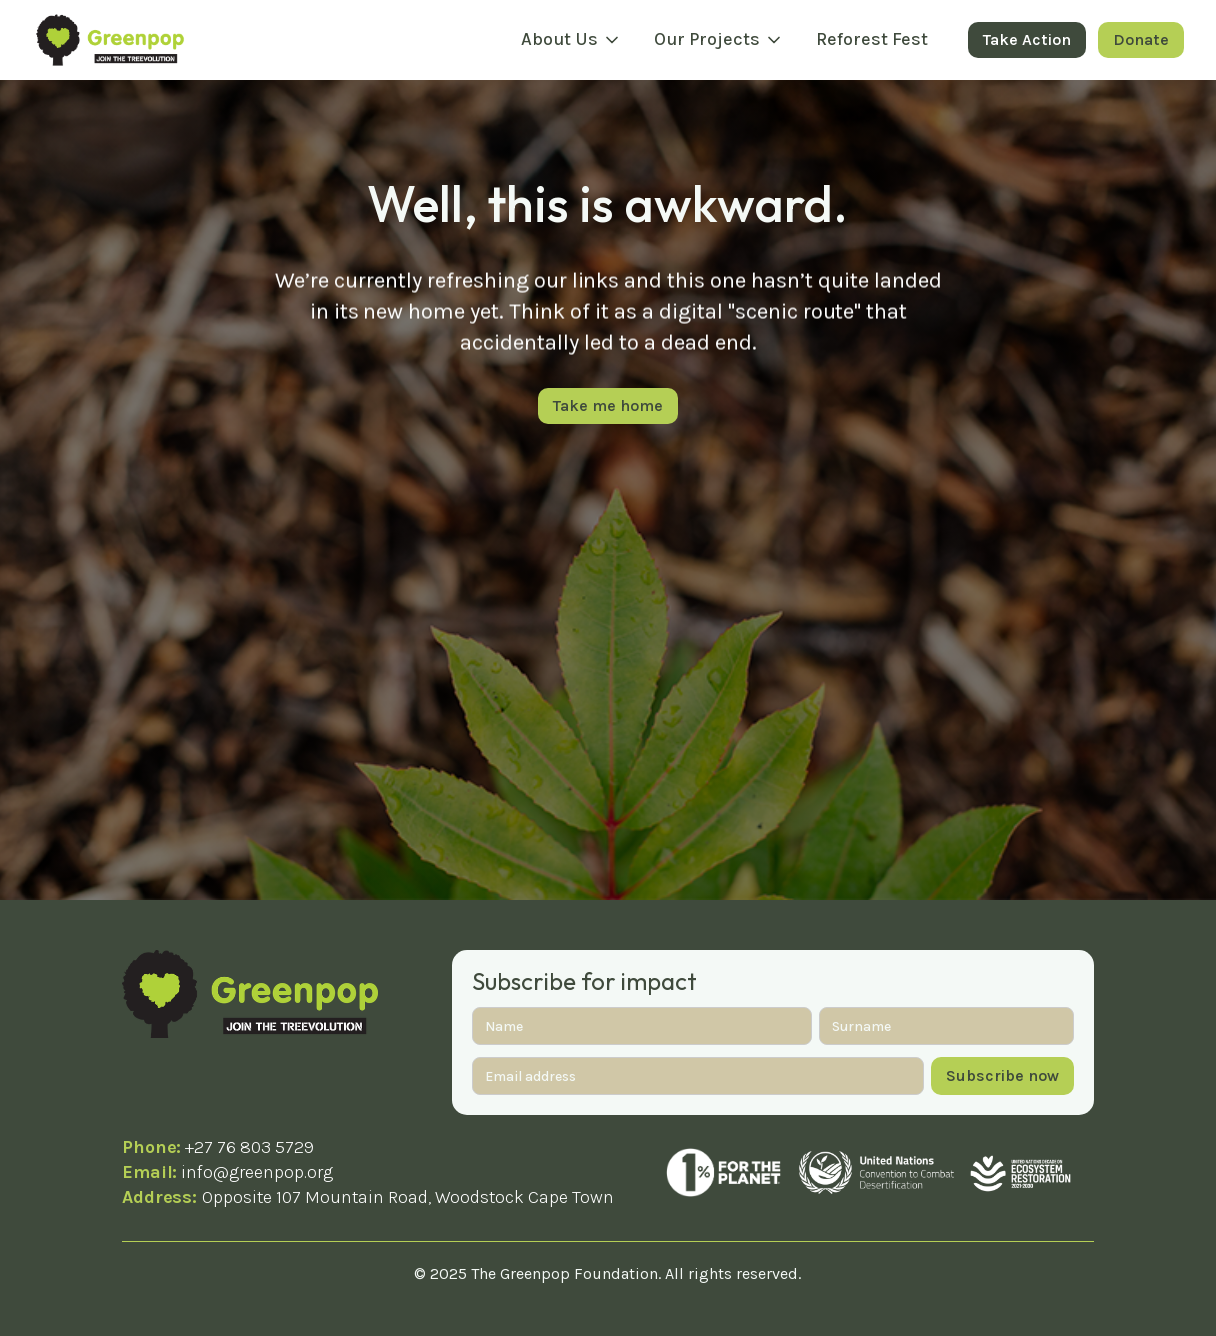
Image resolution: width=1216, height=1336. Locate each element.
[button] (571, 40)
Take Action (1027, 39)
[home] (110, 39)
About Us (559, 39)
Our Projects (707, 39)
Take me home (608, 405)
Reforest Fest (872, 39)
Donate (1141, 39)
